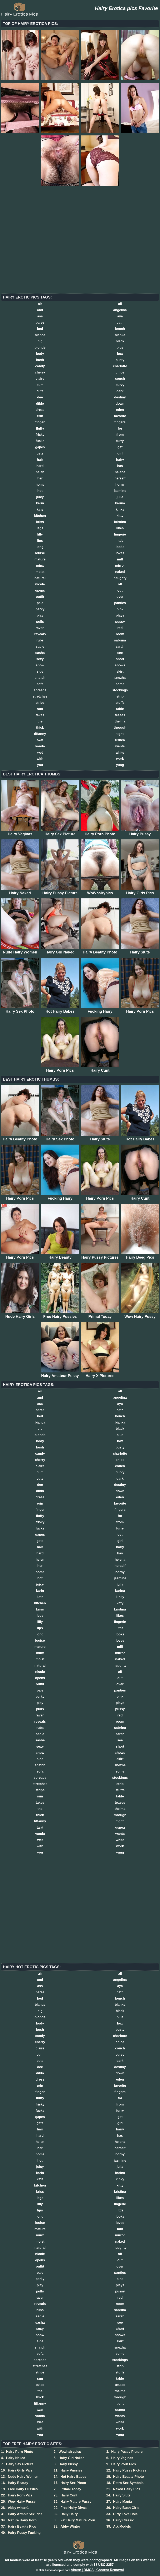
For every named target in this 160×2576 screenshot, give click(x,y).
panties (120, 603)
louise (40, 553)
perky (40, 609)
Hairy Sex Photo (73, 2483)
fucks (40, 441)
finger (40, 422)
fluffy (40, 428)
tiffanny (40, 734)
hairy (120, 459)
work (120, 758)
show (40, 665)
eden (120, 410)
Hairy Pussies (71, 2470)
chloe (120, 372)
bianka (120, 335)
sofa (40, 684)
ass (40, 316)
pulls (40, 621)
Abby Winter (70, 2526)
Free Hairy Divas (73, 2508)
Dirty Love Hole (125, 2514)
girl (120, 453)
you (40, 765)
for (120, 428)
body (40, 353)
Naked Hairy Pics (126, 2489)
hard (40, 466)
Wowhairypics (70, 2451)
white (120, 752)
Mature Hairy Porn (22, 2520)
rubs (40, 640)
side (40, 671)
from (120, 434)
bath (120, 322)
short (120, 659)
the (40, 721)
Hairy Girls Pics (20, 2470)
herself (120, 478)
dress (40, 410)
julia (120, 497)
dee (40, 397)
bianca (40, 335)
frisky (40, 434)
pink (120, 609)
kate (40, 509)
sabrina (120, 640)
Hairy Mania (122, 2501)
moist (40, 572)
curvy (120, 385)
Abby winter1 (18, 2508)
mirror (120, 565)
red (120, 628)
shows (120, 665)
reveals (40, 634)
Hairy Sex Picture (20, 2464)
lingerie (120, 534)
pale (40, 603)
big (40, 341)
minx (40, 565)
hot (40, 491)
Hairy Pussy (68, 2464)
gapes (40, 447)
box (120, 353)
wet (40, 752)
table (120, 709)
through (120, 727)
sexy (40, 659)
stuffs (120, 702)
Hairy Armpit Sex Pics (25, 2514)
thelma (120, 721)
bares (40, 322)
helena (120, 472)
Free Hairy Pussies (23, 2489)
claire (40, 378)
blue (120, 347)
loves (120, 553)
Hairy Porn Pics (123, 2464)
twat (40, 740)
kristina (120, 522)
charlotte (120, 366)
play (40, 615)
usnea (120, 740)
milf (120, 559)
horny (120, 484)
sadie (40, 646)
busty (120, 360)
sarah (120, 646)
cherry (40, 372)
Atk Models (122, 2526)
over (120, 596)
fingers (119, 422)
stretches (39, 696)
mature (39, 559)
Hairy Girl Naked (72, 2458)
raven (40, 628)
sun (40, 709)
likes (120, 528)
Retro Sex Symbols (128, 2483)
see (120, 653)
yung (120, 765)
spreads (40, 690)
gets (40, 453)
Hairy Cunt (68, 2495)
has (120, 466)
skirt (120, 671)
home (40, 484)
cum (40, 385)
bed (40, 328)
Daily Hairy (69, 2514)
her (40, 478)
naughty (120, 578)
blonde (40, 347)
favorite (120, 416)
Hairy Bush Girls (126, 2508)
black (120, 341)
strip (120, 696)
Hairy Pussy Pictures (129, 2470)
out (120, 590)
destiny (120, 397)
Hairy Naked (15, 2458)
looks (120, 547)
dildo (40, 403)
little (120, 540)
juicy (40, 497)
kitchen (40, 515)
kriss (40, 522)
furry (120, 441)
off (120, 584)
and (40, 310)
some (120, 684)
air (40, 304)
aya (120, 316)
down (120, 403)
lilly (40, 534)
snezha (120, 677)
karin (40, 503)
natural (39, 578)
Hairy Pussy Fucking (24, 2532)
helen (40, 472)
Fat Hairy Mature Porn (77, 2520)
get (120, 447)
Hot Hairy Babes (73, 2476)
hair (40, 459)
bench (120, 328)
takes (40, 715)
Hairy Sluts (122, 2495)
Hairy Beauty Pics (22, 2526)
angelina (120, 310)
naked (120, 572)
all (120, 304)
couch (120, 378)
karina (120, 503)
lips (40, 540)
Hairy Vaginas (122, 2458)
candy (40, 366)
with (40, 758)
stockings (120, 690)
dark (120, 391)
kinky (120, 509)
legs (40, 528)
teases (120, 715)
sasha (40, 653)
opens (40, 590)
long (40, 547)
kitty (120, 515)
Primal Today (70, 2489)
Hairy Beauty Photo (128, 2476)
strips (40, 702)
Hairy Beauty (18, 2483)
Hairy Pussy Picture (126, 2451)
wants (120, 746)
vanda (40, 746)
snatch (40, 677)
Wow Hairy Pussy (22, 2501)
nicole (40, 584)
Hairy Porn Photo (19, 2451)
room (120, 634)
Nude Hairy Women (23, 2476)
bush (40, 360)
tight (120, 734)
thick (40, 727)
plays (120, 615)
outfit (40, 596)
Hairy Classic (123, 2520)
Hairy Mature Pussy (75, 2501)
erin (40, 416)
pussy (120, 621)
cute (40, 391)
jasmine (120, 491)
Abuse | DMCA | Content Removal (97, 2570)
